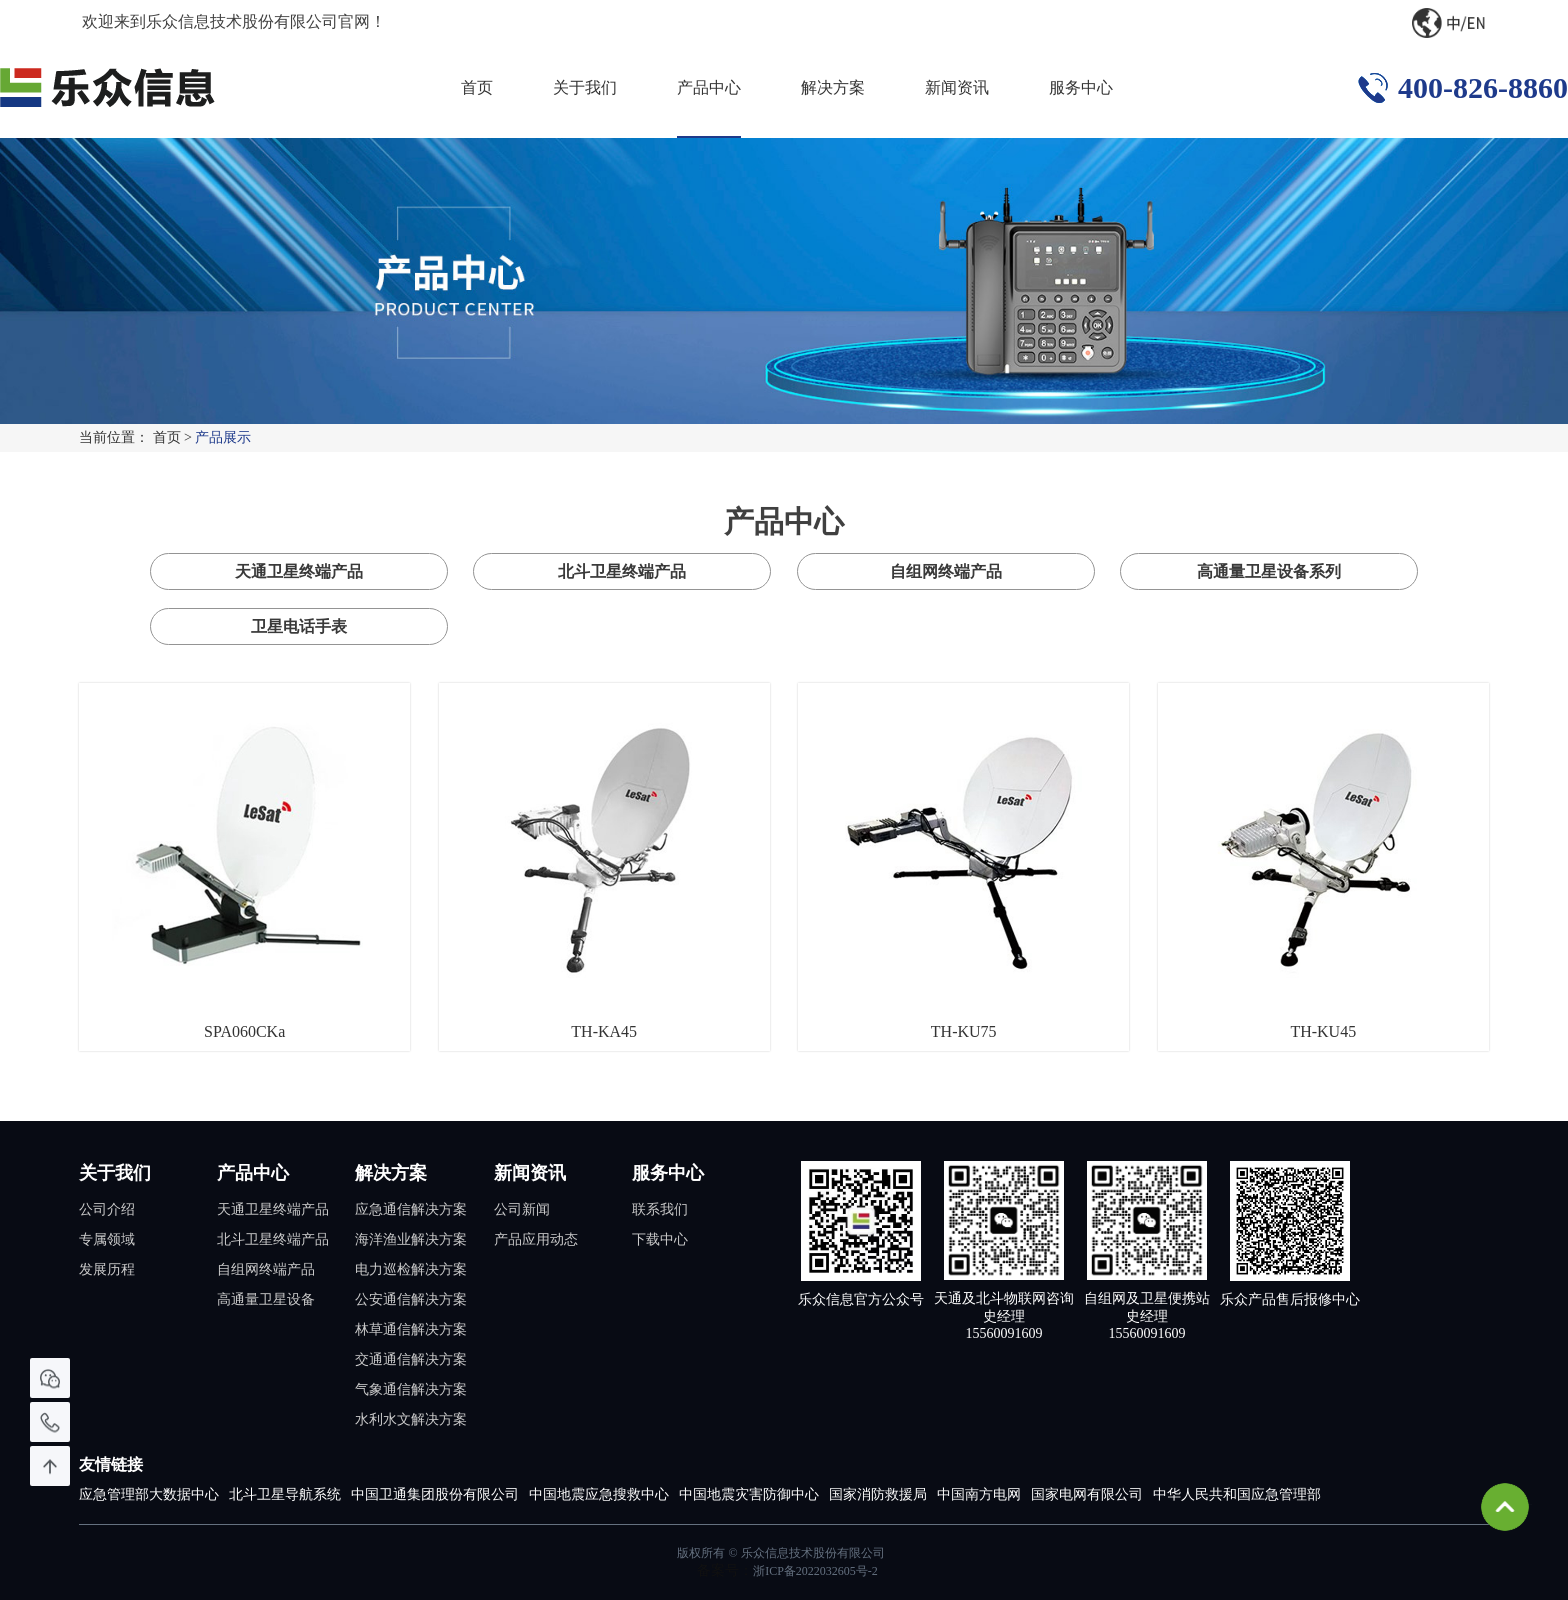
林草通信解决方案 (411, 1329)
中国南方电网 (979, 1494)
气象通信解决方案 (411, 1389)
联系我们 (660, 1209)
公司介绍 (107, 1209)
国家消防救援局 (878, 1494)
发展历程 (107, 1269)
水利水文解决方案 (411, 1419)
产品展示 (223, 437)
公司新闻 (522, 1209)
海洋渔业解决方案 (411, 1239)
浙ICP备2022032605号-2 (815, 1571)
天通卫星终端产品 (299, 571)
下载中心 (660, 1239)
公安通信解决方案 (411, 1299)
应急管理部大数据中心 (149, 1494)
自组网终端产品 (946, 571)
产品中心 (709, 87)
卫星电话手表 (299, 626)
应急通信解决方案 (411, 1209)
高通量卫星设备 (266, 1299)
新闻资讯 (957, 87)
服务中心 (1081, 87)
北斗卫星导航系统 (285, 1494)
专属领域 (107, 1239)
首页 (477, 87)
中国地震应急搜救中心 (599, 1494)
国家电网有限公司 (1087, 1494)
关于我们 (585, 87)
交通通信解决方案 (411, 1359)
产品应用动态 (536, 1239)
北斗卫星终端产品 (622, 571)
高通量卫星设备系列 (1269, 571)
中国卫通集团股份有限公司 (435, 1494)
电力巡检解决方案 (411, 1269)
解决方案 (833, 87)
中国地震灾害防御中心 (749, 1494)
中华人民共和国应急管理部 (1237, 1494)
